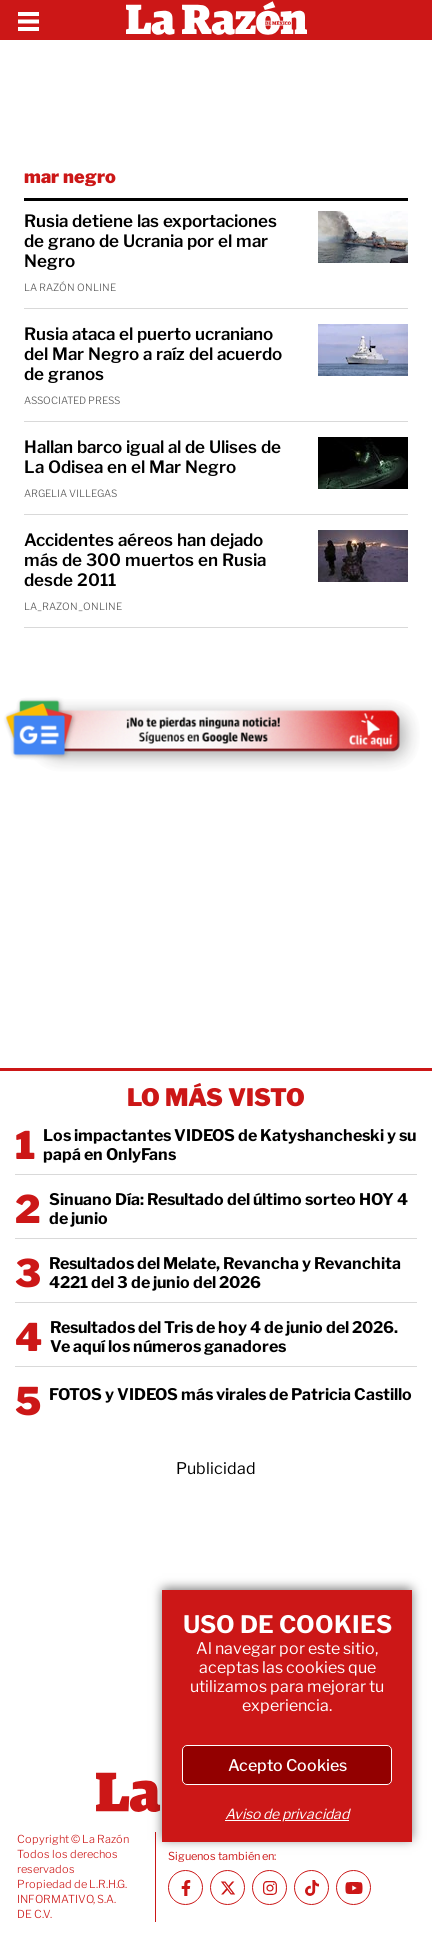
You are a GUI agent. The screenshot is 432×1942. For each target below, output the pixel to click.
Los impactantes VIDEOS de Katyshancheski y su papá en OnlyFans (229, 1145)
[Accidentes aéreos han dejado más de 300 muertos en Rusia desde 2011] (363, 556)
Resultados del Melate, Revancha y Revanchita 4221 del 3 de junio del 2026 (225, 1273)
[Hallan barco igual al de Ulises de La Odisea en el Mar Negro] (363, 463)
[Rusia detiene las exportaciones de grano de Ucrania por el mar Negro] (363, 237)
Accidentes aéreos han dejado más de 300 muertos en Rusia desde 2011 (145, 560)
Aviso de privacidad (287, 1813)
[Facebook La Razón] (185, 1887)
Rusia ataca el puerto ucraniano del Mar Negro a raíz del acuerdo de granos (153, 354)
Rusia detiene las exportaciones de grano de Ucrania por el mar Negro (150, 241)
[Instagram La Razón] (269, 1887)
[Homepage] (216, 20)
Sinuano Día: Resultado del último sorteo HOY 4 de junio (228, 1209)
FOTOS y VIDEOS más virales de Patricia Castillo (230, 1394)
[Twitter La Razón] (227, 1887)
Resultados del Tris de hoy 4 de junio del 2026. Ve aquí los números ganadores (224, 1337)
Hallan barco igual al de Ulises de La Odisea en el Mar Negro (152, 457)
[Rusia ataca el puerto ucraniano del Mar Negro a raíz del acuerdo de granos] (363, 350)
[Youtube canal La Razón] (353, 1887)
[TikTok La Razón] (311, 1887)
